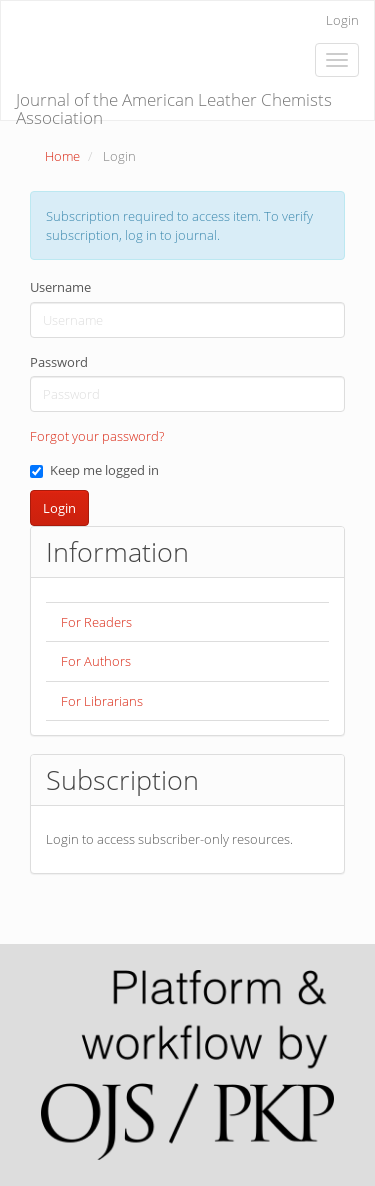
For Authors (96, 661)
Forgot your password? (97, 436)
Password (59, 362)
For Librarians (102, 701)
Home (62, 156)
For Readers (96, 622)
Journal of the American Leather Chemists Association (174, 104)
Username (60, 287)
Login (342, 20)
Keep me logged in (94, 470)
